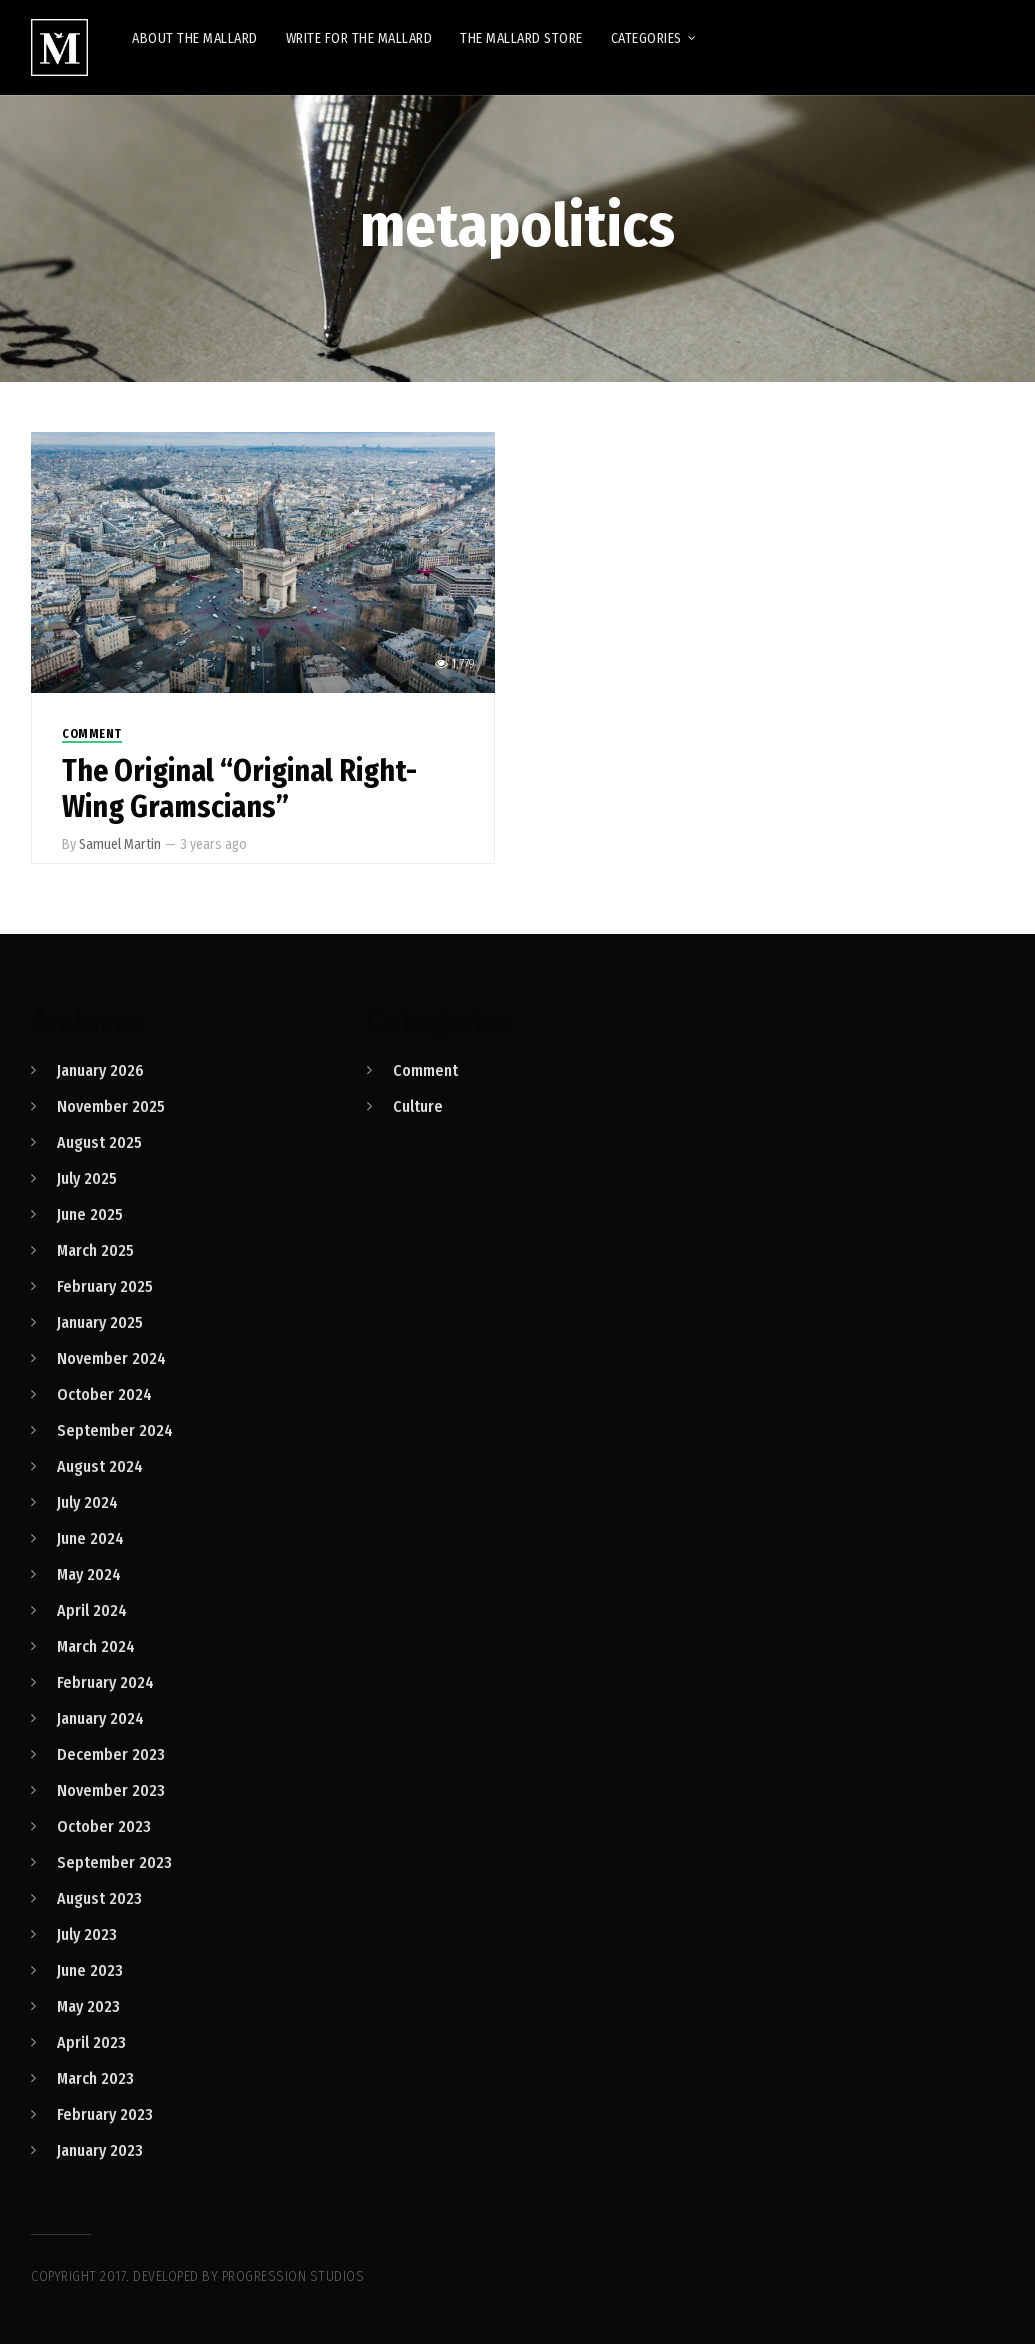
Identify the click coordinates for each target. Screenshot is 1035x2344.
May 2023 (88, 2006)
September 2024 (115, 1430)
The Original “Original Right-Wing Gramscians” (239, 789)
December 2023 (111, 1754)
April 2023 (91, 2042)
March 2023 (95, 2078)
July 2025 (87, 1178)
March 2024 (96, 1646)
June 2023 (90, 1970)
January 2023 (100, 2150)
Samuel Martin (120, 844)
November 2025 (111, 1106)
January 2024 (100, 1718)
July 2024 (87, 1502)
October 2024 (104, 1394)
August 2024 (100, 1466)
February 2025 (105, 1286)
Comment (92, 734)
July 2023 (87, 1934)
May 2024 (89, 1574)
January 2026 (100, 1070)
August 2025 (99, 1142)
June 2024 (90, 1538)
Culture (418, 1106)
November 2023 (111, 1790)
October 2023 (104, 1826)
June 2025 (90, 1214)
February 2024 (105, 1682)
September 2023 (114, 1862)
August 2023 (99, 1898)
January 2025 (100, 1322)
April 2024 (92, 1610)
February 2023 (105, 2114)
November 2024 (111, 1358)
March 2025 (95, 1250)
